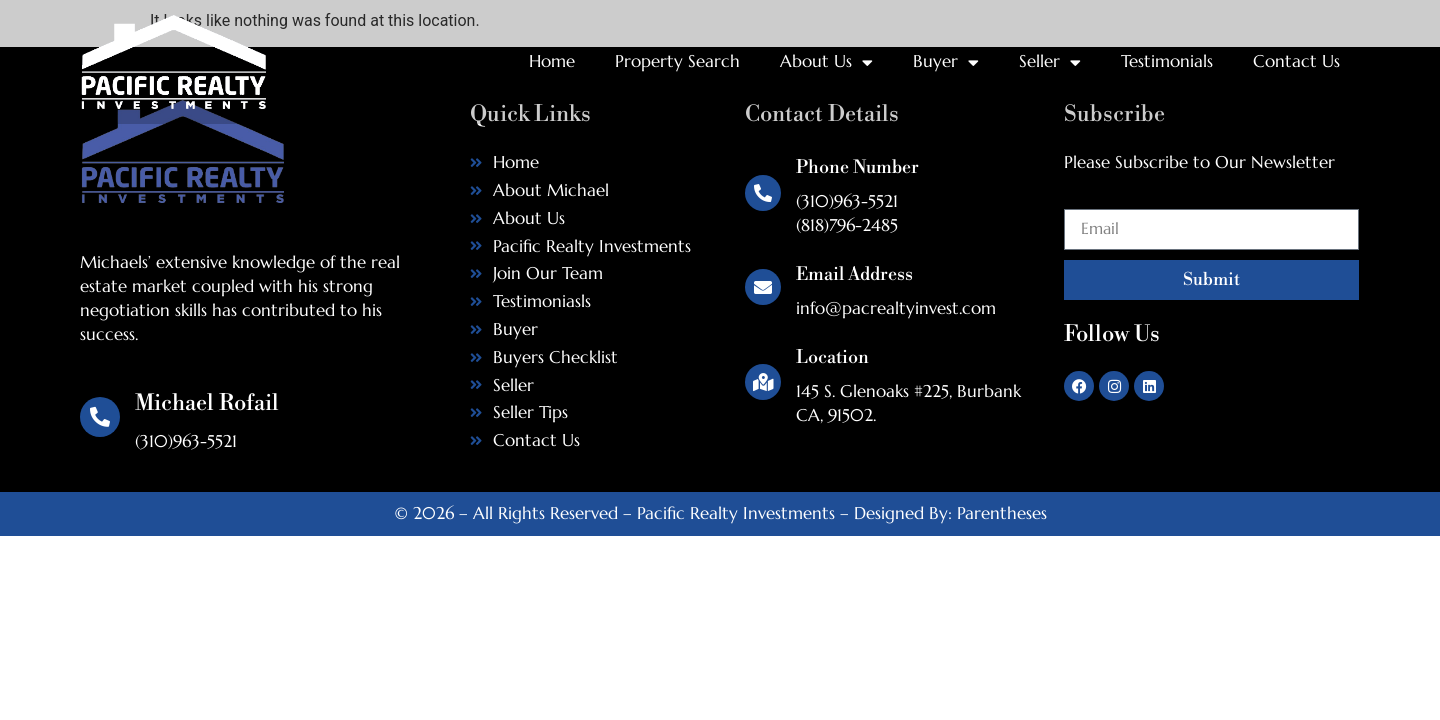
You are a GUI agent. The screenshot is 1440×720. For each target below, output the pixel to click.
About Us (826, 62)
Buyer (946, 62)
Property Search (677, 61)
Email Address (854, 274)
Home (552, 61)
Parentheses (1002, 513)
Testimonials (1167, 61)
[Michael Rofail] (100, 417)
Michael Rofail (207, 403)
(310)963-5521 (847, 201)
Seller (1050, 62)
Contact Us (1296, 61)
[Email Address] (763, 287)
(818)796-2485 (847, 225)
